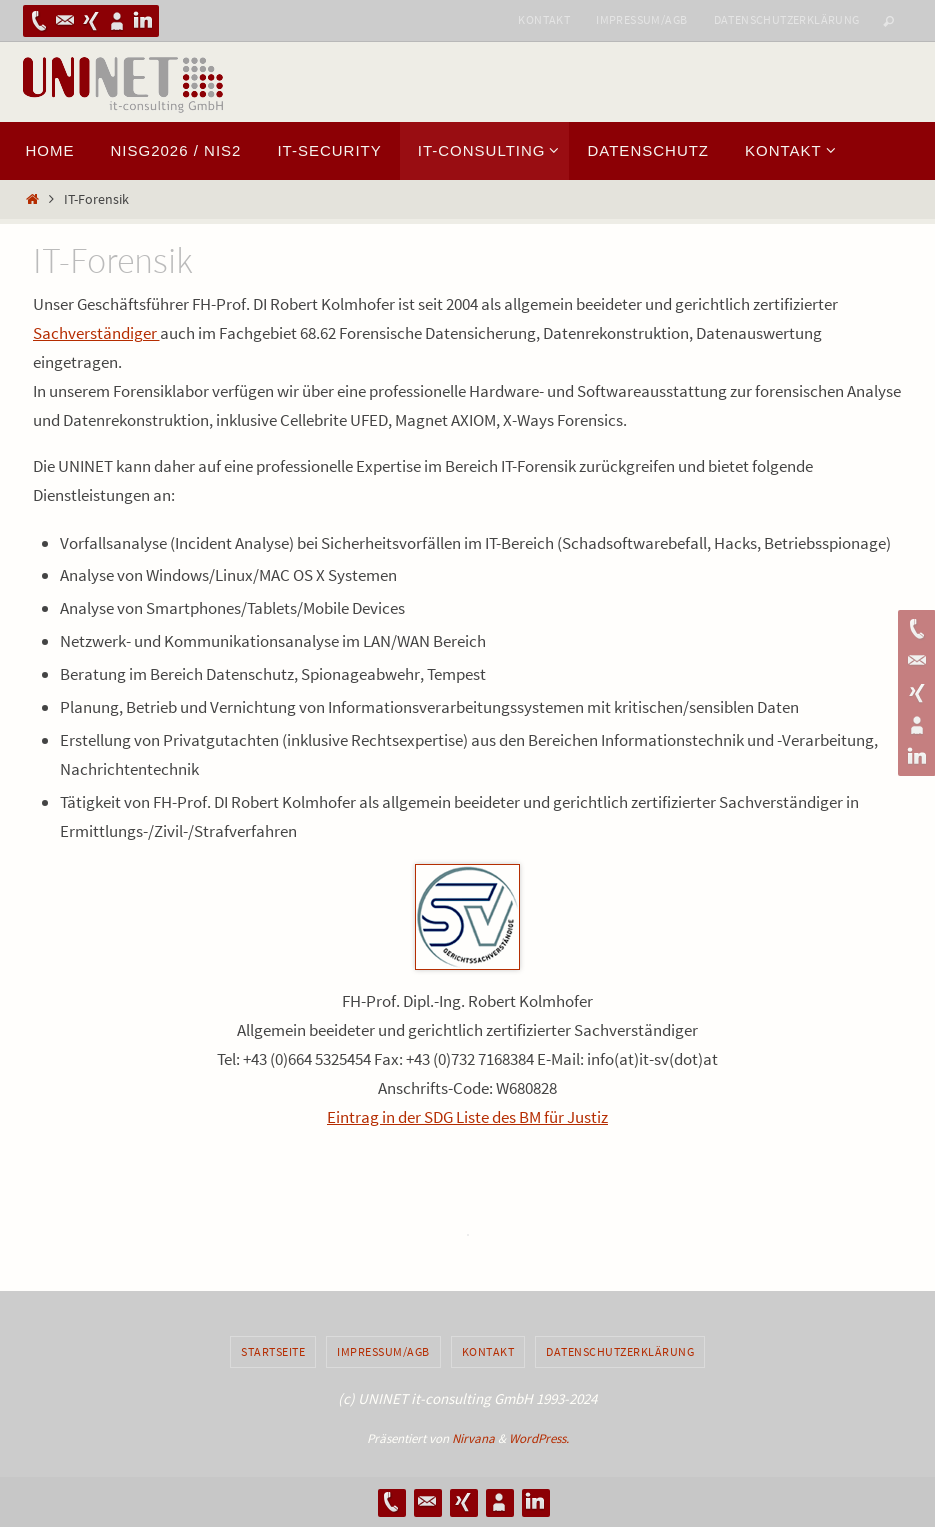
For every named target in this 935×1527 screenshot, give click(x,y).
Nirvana (473, 1438)
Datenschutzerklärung (787, 19)
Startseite (273, 1351)
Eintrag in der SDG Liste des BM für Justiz (467, 1117)
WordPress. (539, 1438)
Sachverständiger (96, 333)
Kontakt (544, 19)
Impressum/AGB (641, 19)
